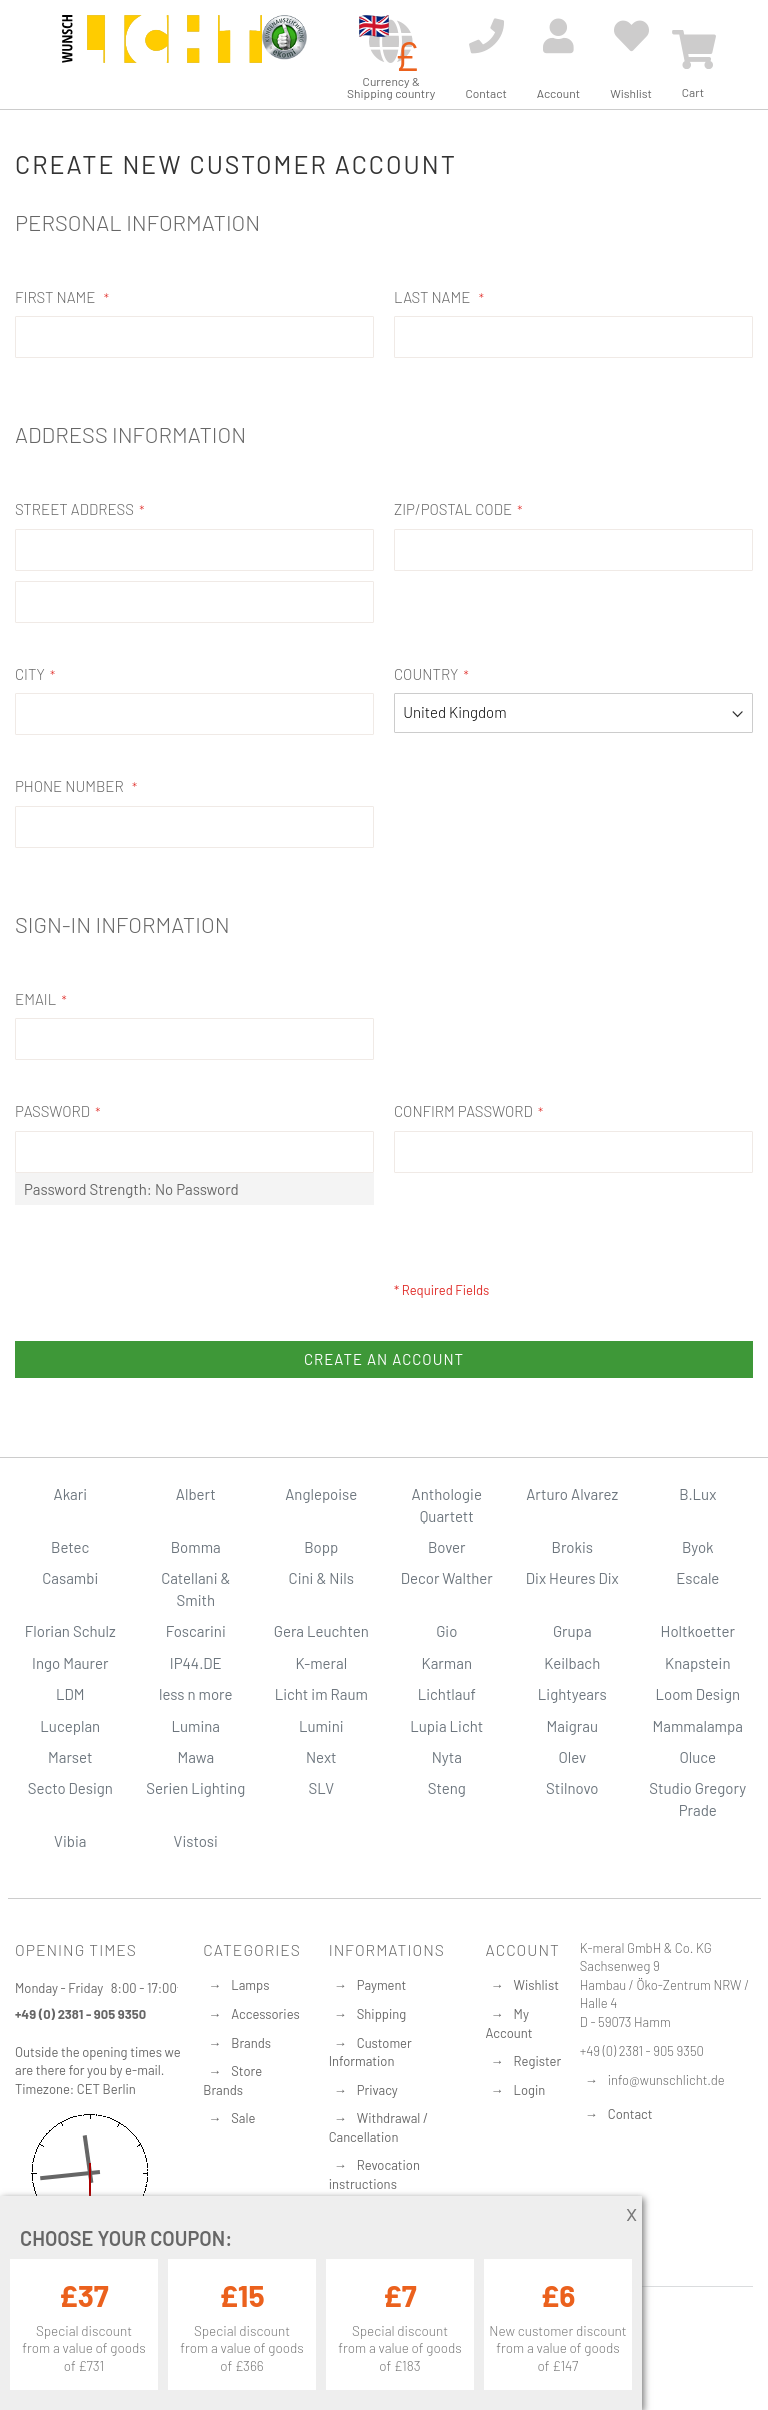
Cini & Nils (321, 1578)
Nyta (447, 1757)
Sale (243, 2118)
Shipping (382, 2014)
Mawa (195, 1757)
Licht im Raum (321, 1694)
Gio (446, 1631)
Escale (697, 1578)
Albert (196, 1494)
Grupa (572, 1631)
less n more (195, 1694)
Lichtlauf (447, 1694)
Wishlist (536, 1985)
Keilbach (572, 1663)
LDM (70, 1694)
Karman (447, 1663)
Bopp (321, 1547)
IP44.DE (196, 1663)
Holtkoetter (698, 1631)
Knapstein (698, 1663)
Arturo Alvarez (572, 1494)
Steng (447, 1788)
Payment (382, 1985)
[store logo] (162, 52)
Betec (70, 1547)
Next (321, 1757)
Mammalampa (698, 1726)
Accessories (265, 2014)
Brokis (572, 1547)
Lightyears (572, 1694)
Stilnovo (572, 1788)
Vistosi (196, 1841)
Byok (698, 1547)
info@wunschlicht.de (666, 2080)
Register (538, 2061)
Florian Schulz (70, 1631)
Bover (447, 1547)
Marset (70, 1757)
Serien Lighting (195, 1788)
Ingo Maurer (70, 1663)
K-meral (321, 1663)
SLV (321, 1788)
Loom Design (697, 1694)
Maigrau (572, 1726)
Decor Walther (447, 1578)
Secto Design (70, 1788)
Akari (70, 1494)
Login (530, 2090)
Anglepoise (321, 1494)
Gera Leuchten (321, 1631)
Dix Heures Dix (572, 1578)
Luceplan (70, 1726)
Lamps (250, 1985)
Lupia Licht (446, 1726)
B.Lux (697, 1494)
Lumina (195, 1726)
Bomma (196, 1547)
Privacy (377, 2090)
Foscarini (196, 1631)
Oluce (697, 1757)
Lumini (321, 1726)
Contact (630, 2114)
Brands (251, 2043)
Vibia (70, 1841)
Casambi (70, 1578)
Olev (572, 1757)
